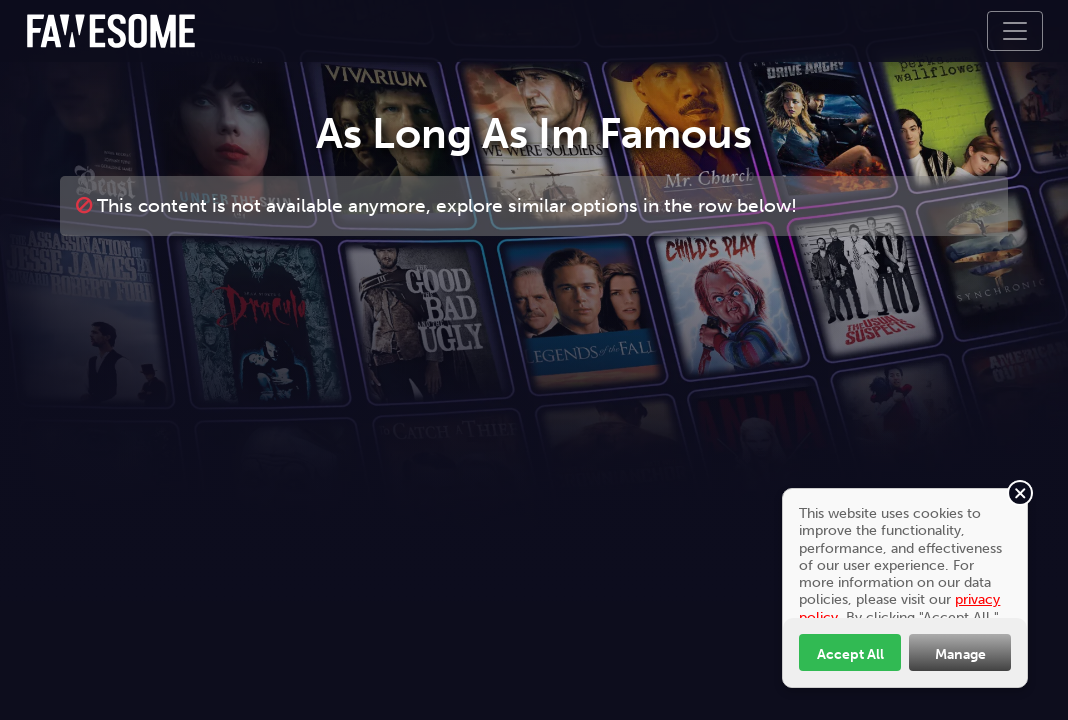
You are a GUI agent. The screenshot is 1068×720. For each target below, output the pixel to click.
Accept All (850, 654)
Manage (960, 654)
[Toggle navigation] (1015, 31)
